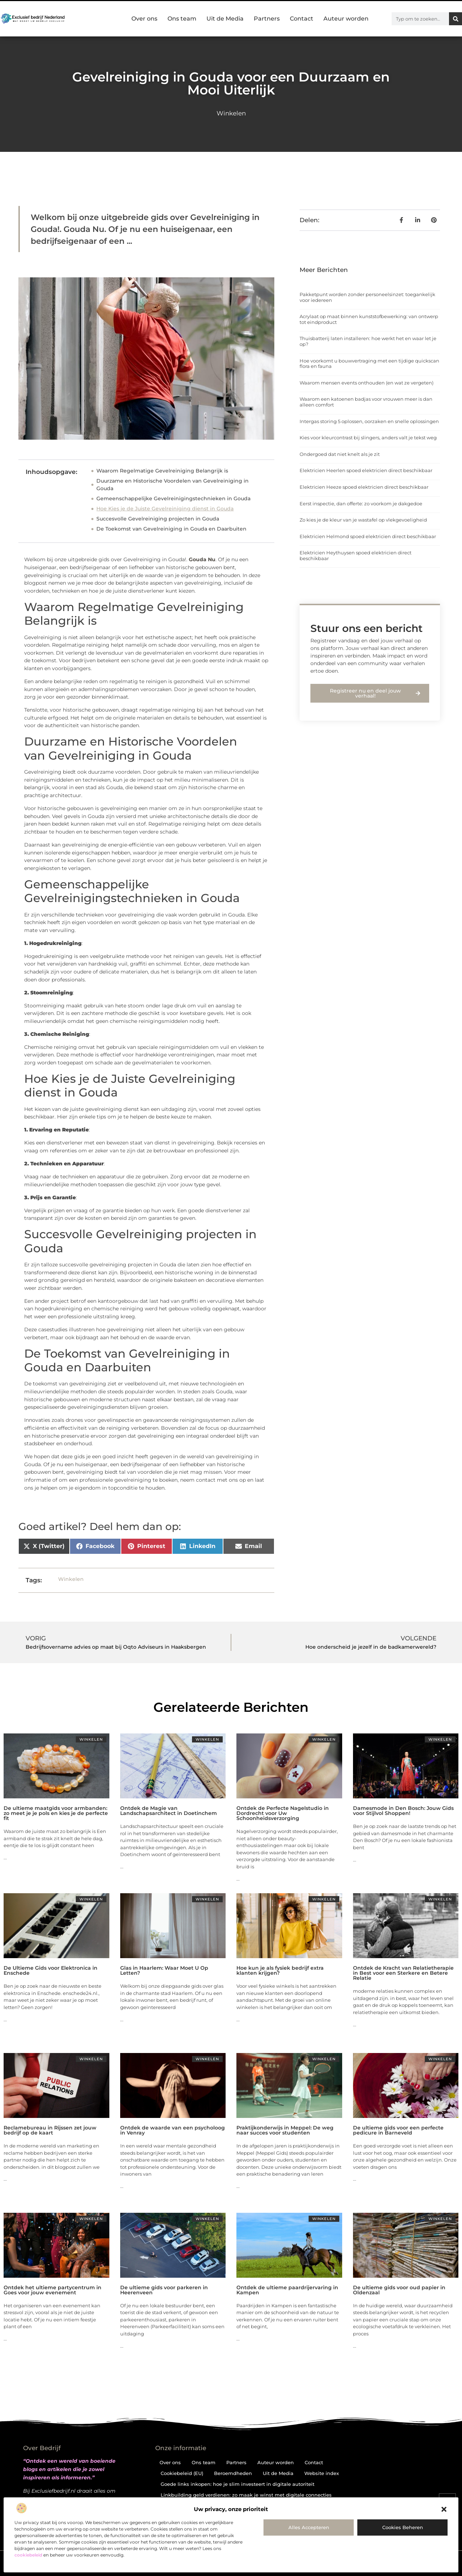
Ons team (181, 18)
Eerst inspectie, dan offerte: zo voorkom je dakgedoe (361, 503)
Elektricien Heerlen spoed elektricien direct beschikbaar (366, 470)
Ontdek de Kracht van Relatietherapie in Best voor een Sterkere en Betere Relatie (403, 1973)
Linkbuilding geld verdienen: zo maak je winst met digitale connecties (246, 2495)
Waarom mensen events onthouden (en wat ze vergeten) (366, 383)
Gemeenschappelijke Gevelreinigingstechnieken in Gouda (173, 498)
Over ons (144, 18)
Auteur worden (346, 18)
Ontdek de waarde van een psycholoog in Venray (172, 2130)
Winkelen (231, 113)
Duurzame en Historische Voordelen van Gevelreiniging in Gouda (172, 485)
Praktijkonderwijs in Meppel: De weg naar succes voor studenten (285, 2130)
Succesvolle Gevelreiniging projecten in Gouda (157, 518)
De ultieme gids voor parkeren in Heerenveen (164, 2290)
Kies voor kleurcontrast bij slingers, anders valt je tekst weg (368, 437)
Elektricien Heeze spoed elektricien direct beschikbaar (364, 487)
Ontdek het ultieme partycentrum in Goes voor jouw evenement (52, 2290)
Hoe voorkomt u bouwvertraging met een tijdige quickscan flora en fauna (369, 363)
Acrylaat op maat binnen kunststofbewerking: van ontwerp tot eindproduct (369, 319)
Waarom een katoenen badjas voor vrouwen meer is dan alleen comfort (366, 402)
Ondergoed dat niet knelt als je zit (340, 454)
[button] (444, 2509)
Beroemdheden (233, 2473)
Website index (321, 2473)
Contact (301, 18)
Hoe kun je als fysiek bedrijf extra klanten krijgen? (280, 1970)
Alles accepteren (308, 2527)
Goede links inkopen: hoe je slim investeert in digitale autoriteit (237, 2484)
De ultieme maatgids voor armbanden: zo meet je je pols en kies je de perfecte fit (56, 1813)
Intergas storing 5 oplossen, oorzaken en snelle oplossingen (369, 421)
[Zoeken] (455, 18)
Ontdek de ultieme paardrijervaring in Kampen (287, 2290)
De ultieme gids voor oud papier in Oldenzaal (399, 2290)
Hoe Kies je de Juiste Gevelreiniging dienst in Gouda (165, 508)
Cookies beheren (402, 2527)
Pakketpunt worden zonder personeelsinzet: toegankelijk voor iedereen (367, 297)
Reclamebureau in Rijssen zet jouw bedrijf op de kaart (50, 2130)
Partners (267, 18)
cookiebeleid (28, 2555)
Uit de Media (225, 18)
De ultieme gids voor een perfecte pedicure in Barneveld (398, 2130)
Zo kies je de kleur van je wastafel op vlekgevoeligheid (363, 520)
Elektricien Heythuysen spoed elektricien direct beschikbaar (355, 555)
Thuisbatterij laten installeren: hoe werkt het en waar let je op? (368, 341)
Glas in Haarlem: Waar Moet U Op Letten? (164, 1970)
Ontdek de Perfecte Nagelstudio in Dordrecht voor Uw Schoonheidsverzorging (282, 1813)
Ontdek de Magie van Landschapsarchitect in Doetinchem (168, 1810)
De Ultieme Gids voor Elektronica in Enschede (50, 1970)
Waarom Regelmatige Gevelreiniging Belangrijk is (162, 470)
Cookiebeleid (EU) (182, 2473)
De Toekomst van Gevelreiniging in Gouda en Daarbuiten (171, 529)
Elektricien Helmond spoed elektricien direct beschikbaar (368, 536)
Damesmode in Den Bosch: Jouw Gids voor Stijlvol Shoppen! (403, 1810)
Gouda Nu (202, 559)
